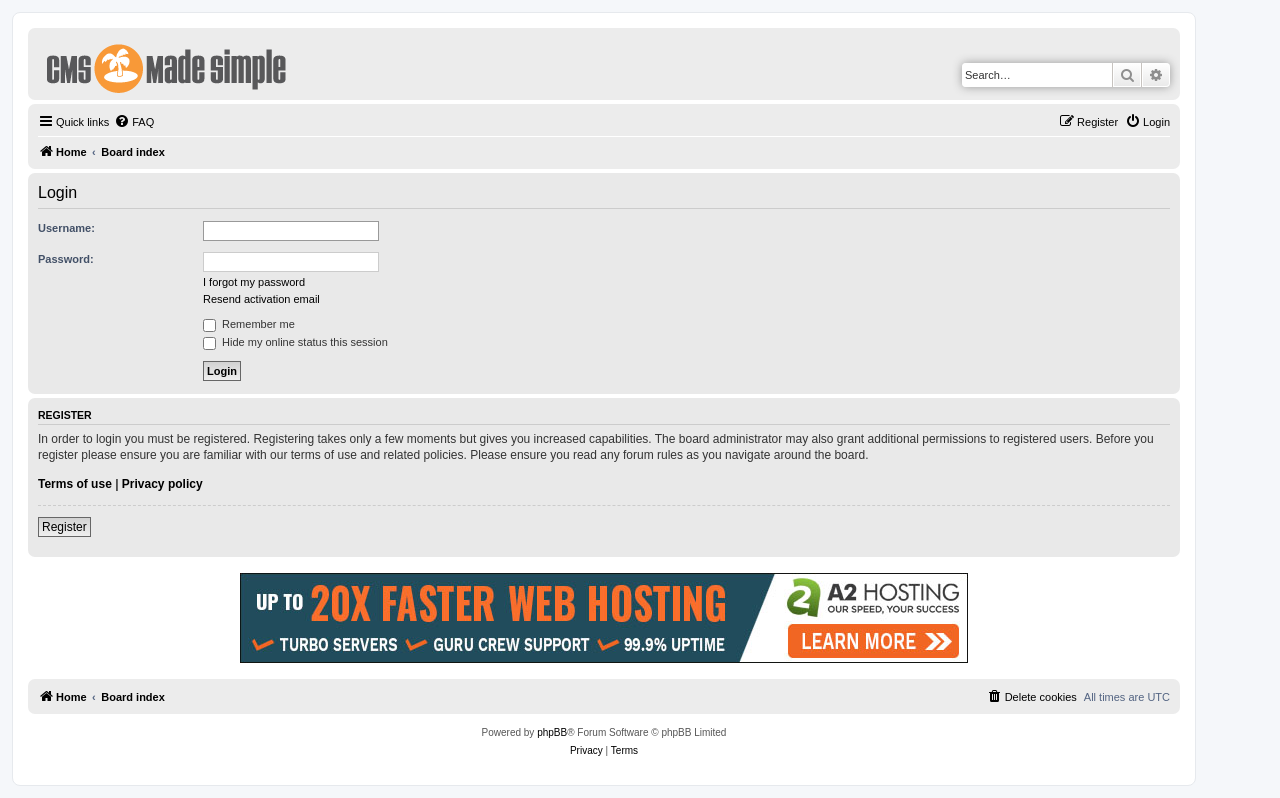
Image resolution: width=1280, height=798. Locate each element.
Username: (66, 228)
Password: (66, 259)
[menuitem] (134, 122)
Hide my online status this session (295, 342)
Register (64, 527)
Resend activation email (261, 299)
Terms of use (75, 484)
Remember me (249, 324)
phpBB (552, 732)
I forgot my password (254, 282)
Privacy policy (162, 484)
